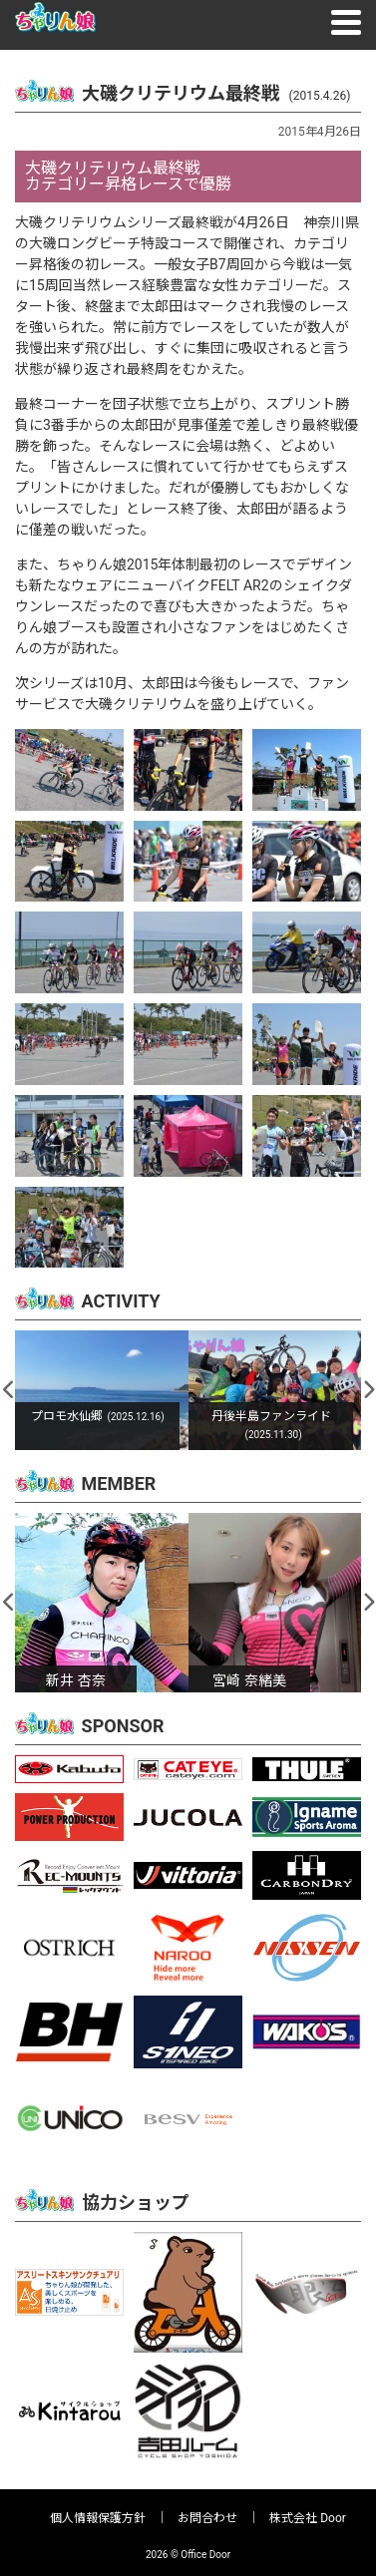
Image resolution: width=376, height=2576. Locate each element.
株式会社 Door (307, 2518)
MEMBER (119, 1483)
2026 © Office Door (188, 2554)
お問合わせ (207, 2518)
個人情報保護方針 (98, 2518)
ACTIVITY (121, 1300)
